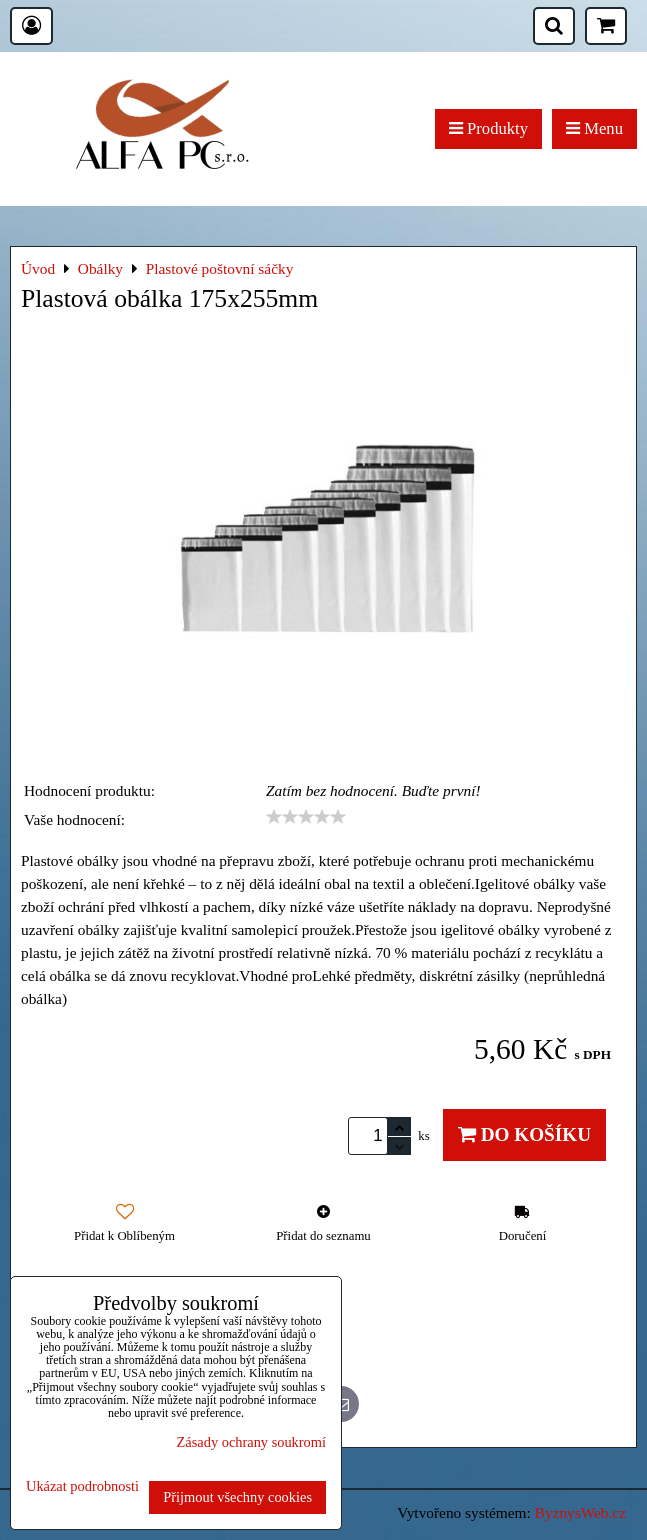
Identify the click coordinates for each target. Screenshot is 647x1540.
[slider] (306, 817)
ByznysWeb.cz (580, 1512)
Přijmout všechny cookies (237, 1497)
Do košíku (524, 1134)
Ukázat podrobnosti (82, 1486)
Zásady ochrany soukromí (251, 1442)
